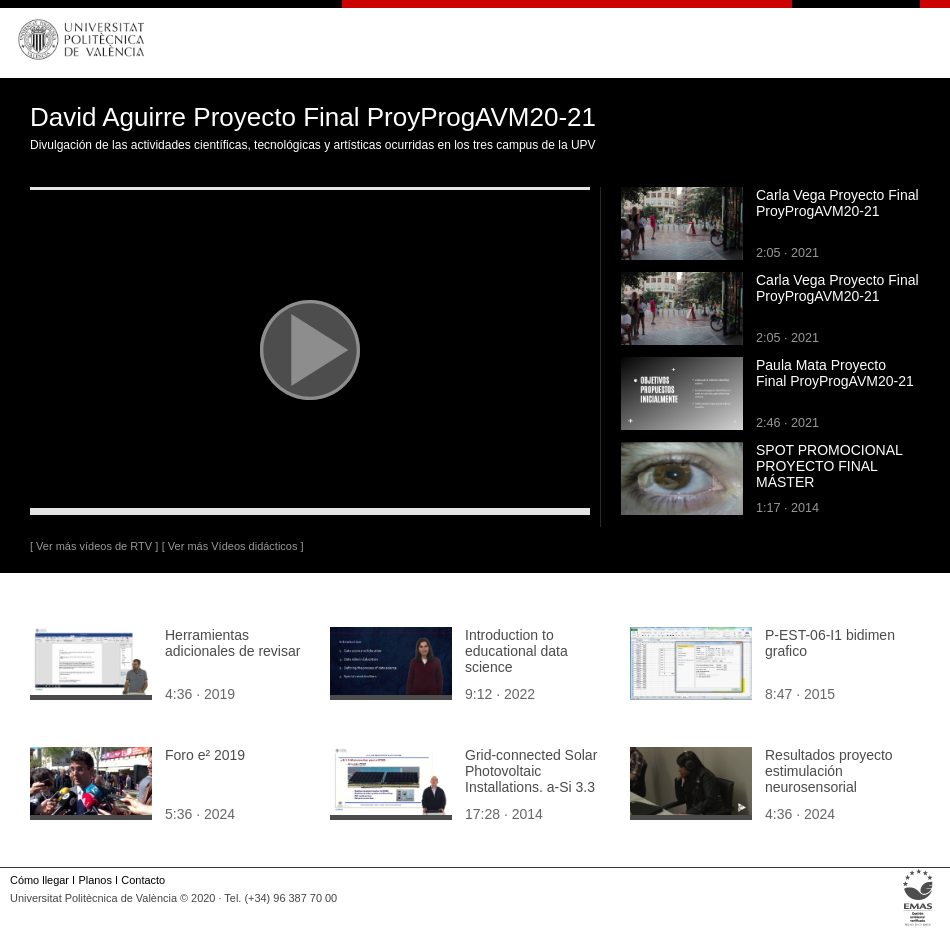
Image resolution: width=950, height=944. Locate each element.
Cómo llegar (39, 880)
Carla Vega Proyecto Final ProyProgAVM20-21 (837, 203)
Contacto (143, 880)
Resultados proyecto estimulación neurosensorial (829, 771)
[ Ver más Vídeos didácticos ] (233, 546)
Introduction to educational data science (516, 651)
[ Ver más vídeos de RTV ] (94, 546)
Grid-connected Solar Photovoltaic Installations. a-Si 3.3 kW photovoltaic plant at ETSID (531, 787)
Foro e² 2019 (205, 755)
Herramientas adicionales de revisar (232, 643)
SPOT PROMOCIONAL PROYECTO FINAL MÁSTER (829, 466)
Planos (94, 880)
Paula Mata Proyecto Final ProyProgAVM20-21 (835, 373)
